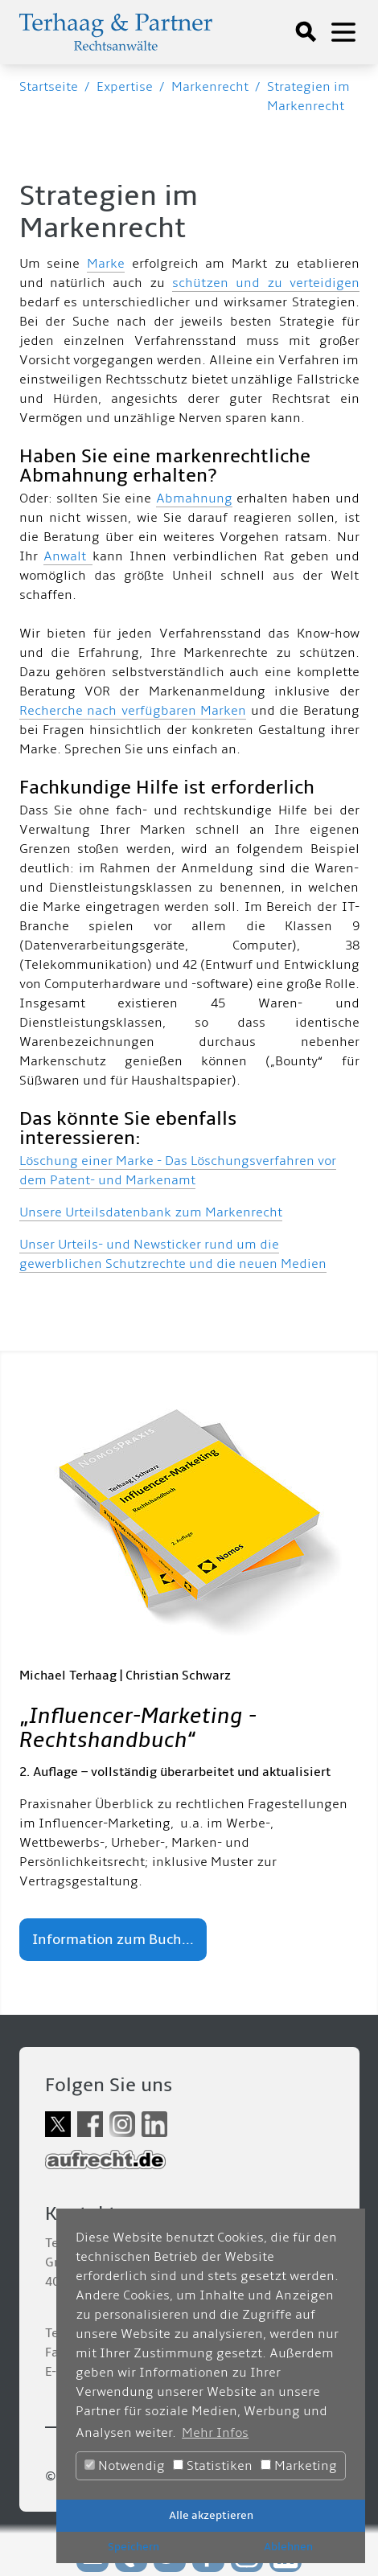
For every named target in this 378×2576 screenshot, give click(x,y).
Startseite (48, 87)
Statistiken (213, 2466)
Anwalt (67, 556)
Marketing (299, 2466)
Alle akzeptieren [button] (211, 2515)
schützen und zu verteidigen (266, 283)
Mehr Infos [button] (215, 2433)
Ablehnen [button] (288, 2546)
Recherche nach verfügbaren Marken (133, 711)
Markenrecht (210, 87)
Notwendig (124, 2466)
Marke (106, 264)
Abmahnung (194, 498)
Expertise (125, 87)
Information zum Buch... (113, 1939)
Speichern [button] (133, 2546)
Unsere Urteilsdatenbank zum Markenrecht (150, 1212)
